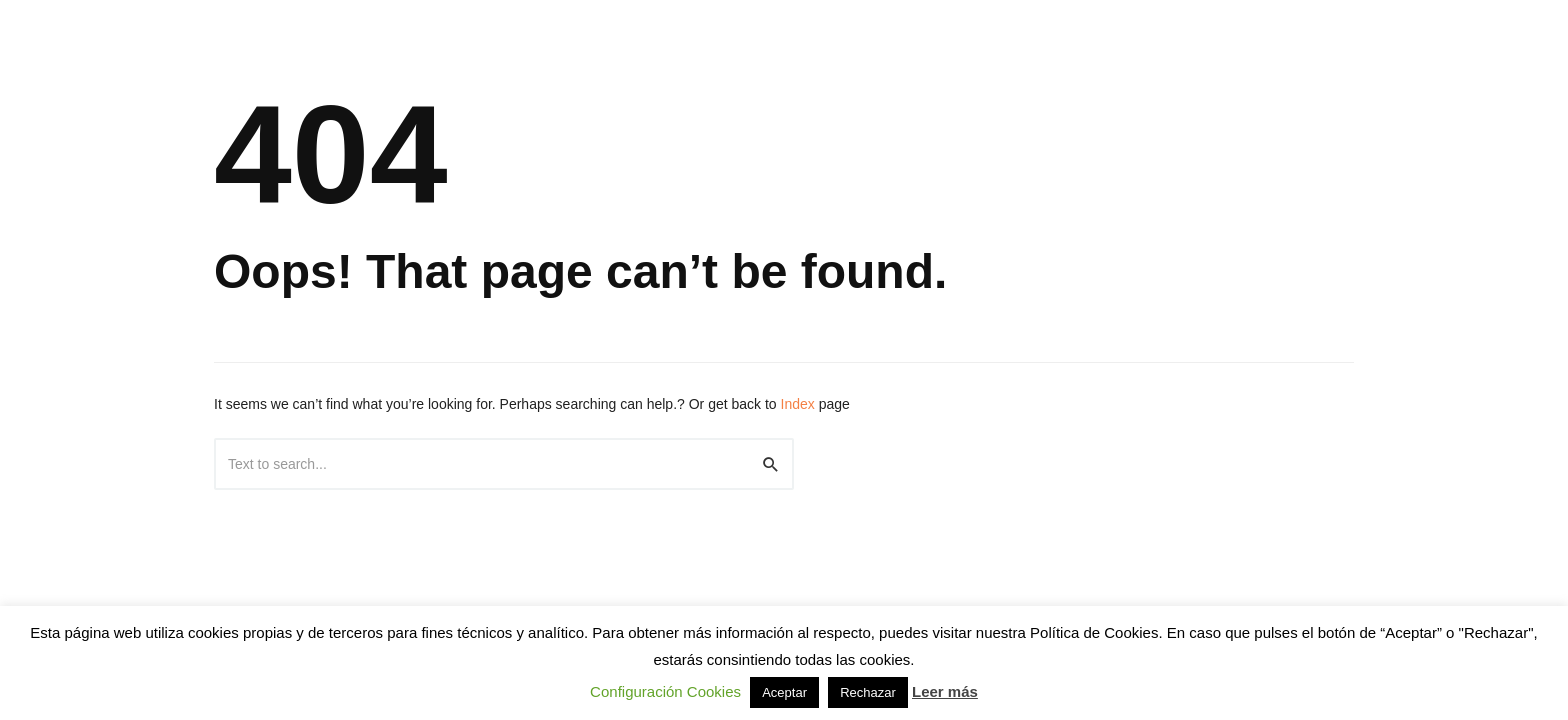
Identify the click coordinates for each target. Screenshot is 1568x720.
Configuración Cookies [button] (665, 691)
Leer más (945, 691)
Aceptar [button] (784, 692)
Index (798, 404)
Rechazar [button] (868, 692)
